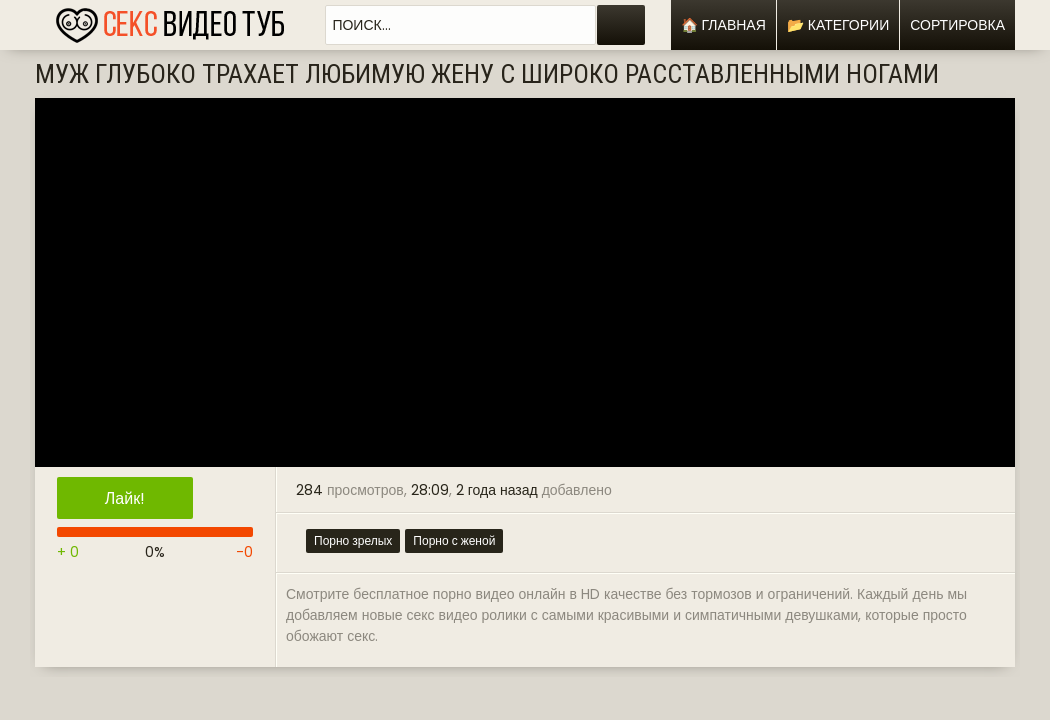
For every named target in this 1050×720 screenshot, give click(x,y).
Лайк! (125, 498)
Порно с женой (454, 540)
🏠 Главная (723, 25)
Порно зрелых (353, 540)
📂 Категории (838, 25)
